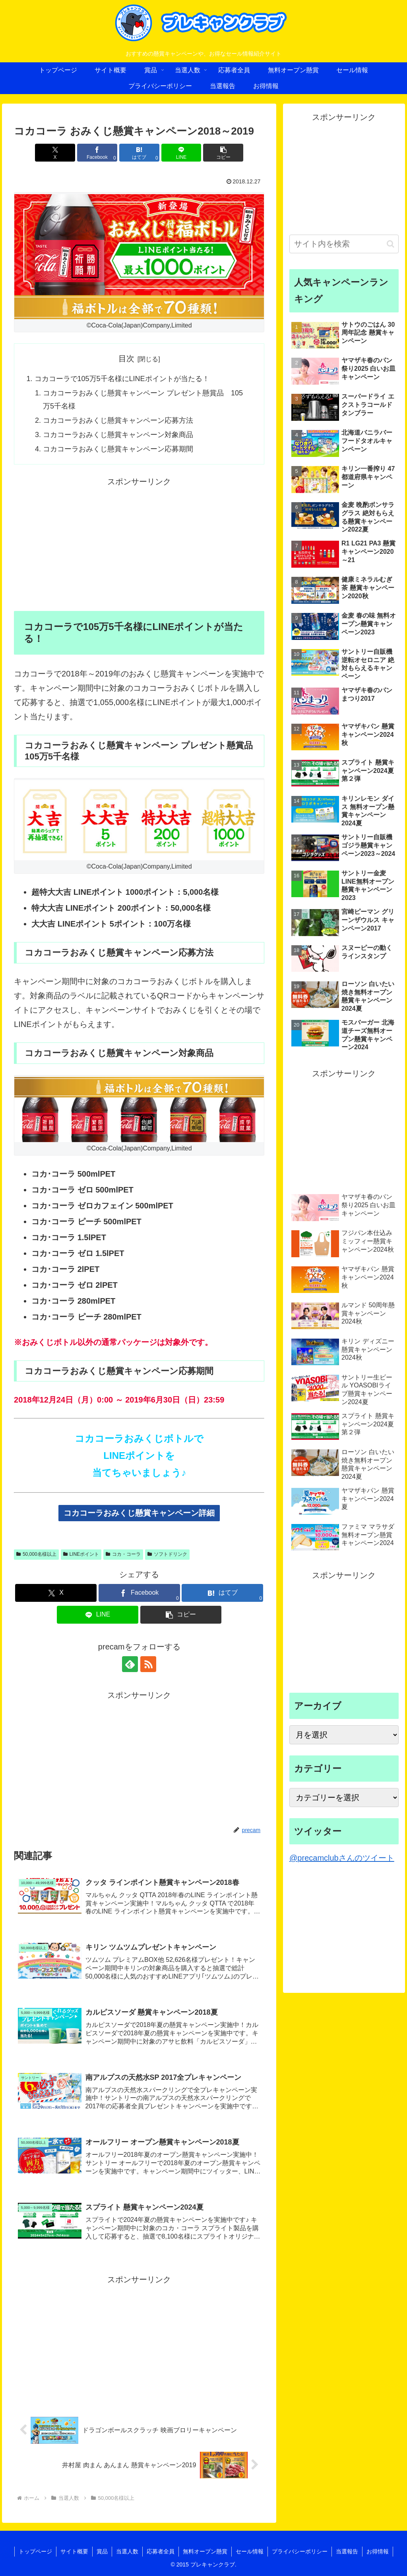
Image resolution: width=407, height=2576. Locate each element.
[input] (343, 244)
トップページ (35, 2551)
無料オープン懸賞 (205, 2551)
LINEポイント (81, 1554)
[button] (223, 153)
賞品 (102, 2551)
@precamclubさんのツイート (341, 1857)
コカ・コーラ (123, 1554)
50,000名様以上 (36, 1554)
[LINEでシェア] (181, 153)
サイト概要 (74, 2551)
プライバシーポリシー (300, 2551)
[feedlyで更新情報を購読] (130, 1664)
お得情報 (377, 2551)
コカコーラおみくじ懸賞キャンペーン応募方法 (118, 420)
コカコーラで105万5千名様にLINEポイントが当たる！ (122, 379)
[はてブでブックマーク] (139, 153)
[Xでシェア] (55, 153)
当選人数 (127, 2551)
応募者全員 (160, 2551)
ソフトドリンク (167, 1554)
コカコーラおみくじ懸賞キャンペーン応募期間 (118, 449)
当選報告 (347, 2551)
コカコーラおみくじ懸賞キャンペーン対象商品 (118, 435)
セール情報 (250, 2551)
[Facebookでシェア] (97, 153)
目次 (126, 358)
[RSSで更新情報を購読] (148, 1664)
